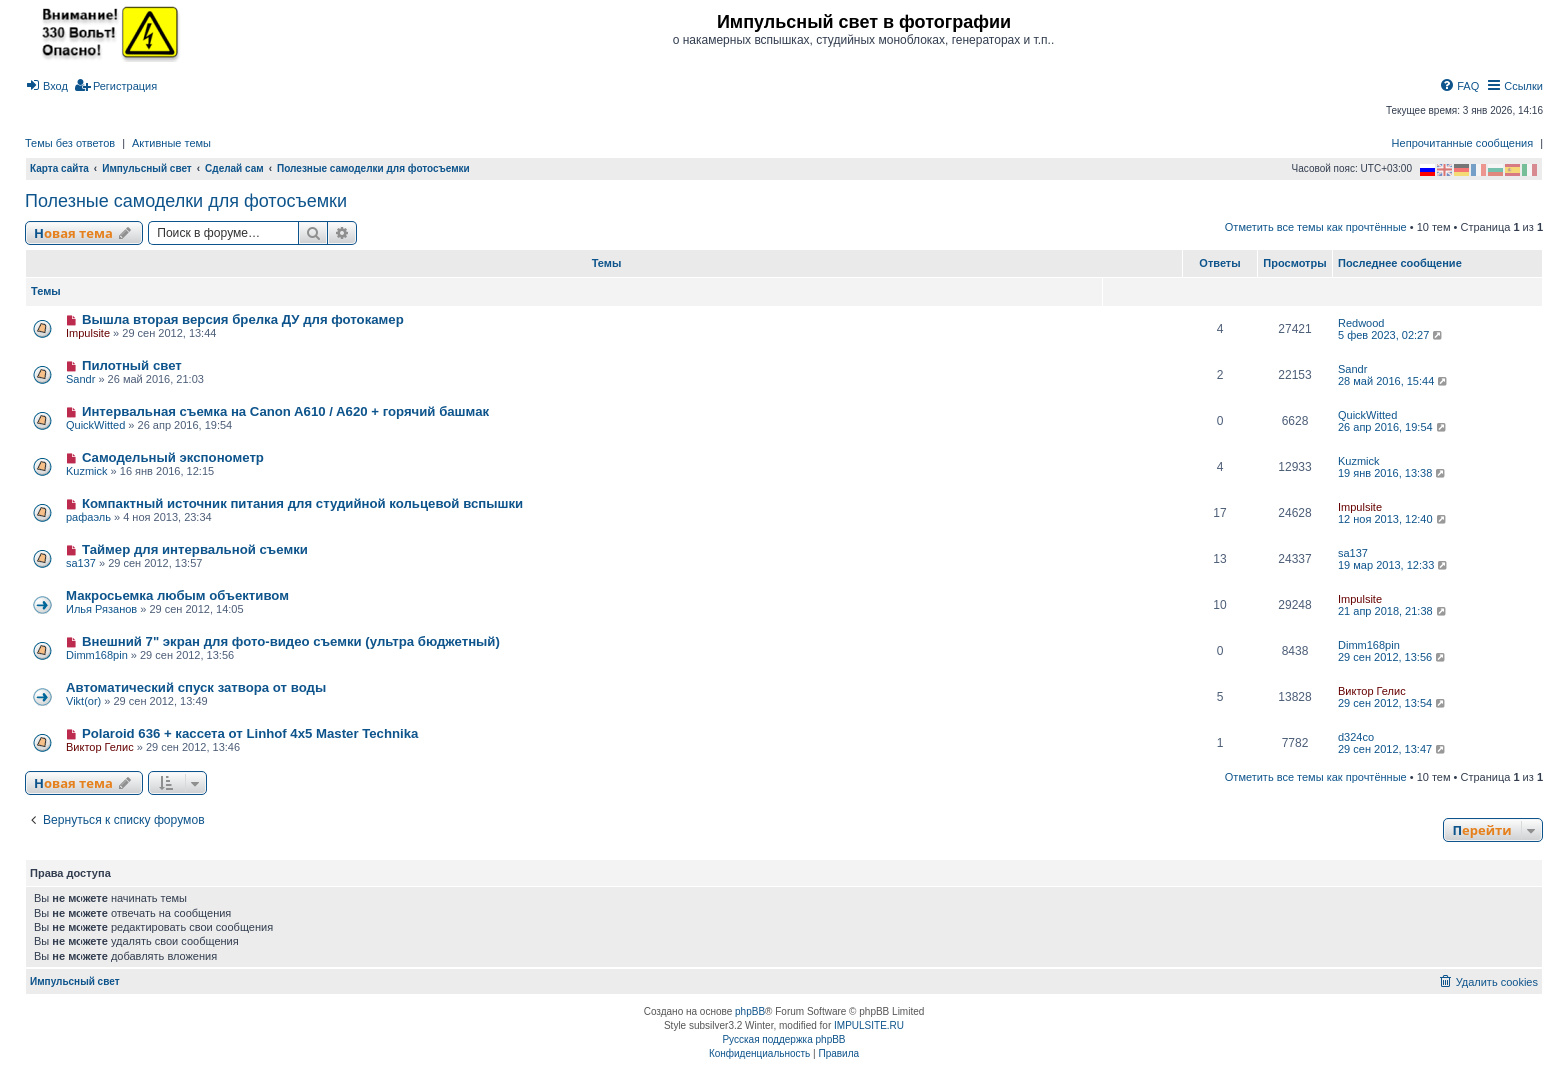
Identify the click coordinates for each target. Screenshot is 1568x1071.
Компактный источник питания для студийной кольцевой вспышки (302, 503)
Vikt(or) (83, 701)
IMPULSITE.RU (869, 1025)
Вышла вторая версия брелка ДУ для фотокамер (243, 319)
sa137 (81, 563)
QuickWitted (95, 425)
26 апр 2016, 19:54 (1393, 427)
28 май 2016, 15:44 (1394, 381)
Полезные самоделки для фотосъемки (186, 201)
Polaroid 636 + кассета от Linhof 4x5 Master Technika (250, 733)
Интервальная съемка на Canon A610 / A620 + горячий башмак (285, 411)
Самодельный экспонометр (173, 457)
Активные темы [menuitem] (171, 143)
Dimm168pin (97, 655)
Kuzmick (87, 471)
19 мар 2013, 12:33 (1394, 565)
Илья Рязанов (101, 609)
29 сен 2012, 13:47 (1393, 749)
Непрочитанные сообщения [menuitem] (1463, 143)
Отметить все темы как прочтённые (1316, 227)
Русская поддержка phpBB (783, 1039)
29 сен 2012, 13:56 (1393, 657)
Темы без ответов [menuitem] (70, 143)
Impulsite (88, 333)
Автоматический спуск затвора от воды (196, 687)
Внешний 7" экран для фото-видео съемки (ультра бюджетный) (291, 641)
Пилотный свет (132, 365)
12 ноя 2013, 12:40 (1393, 519)
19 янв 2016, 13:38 (1393, 473)
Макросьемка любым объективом (177, 595)
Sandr (80, 379)
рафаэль (88, 517)
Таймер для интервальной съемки (195, 549)
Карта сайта (59, 168)
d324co (1356, 737)
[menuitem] (46, 86)
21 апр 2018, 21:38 (1393, 611)
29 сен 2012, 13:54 (1393, 703)
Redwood (1361, 323)
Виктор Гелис (1372, 691)
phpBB (750, 1011)
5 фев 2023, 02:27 (1391, 335)
